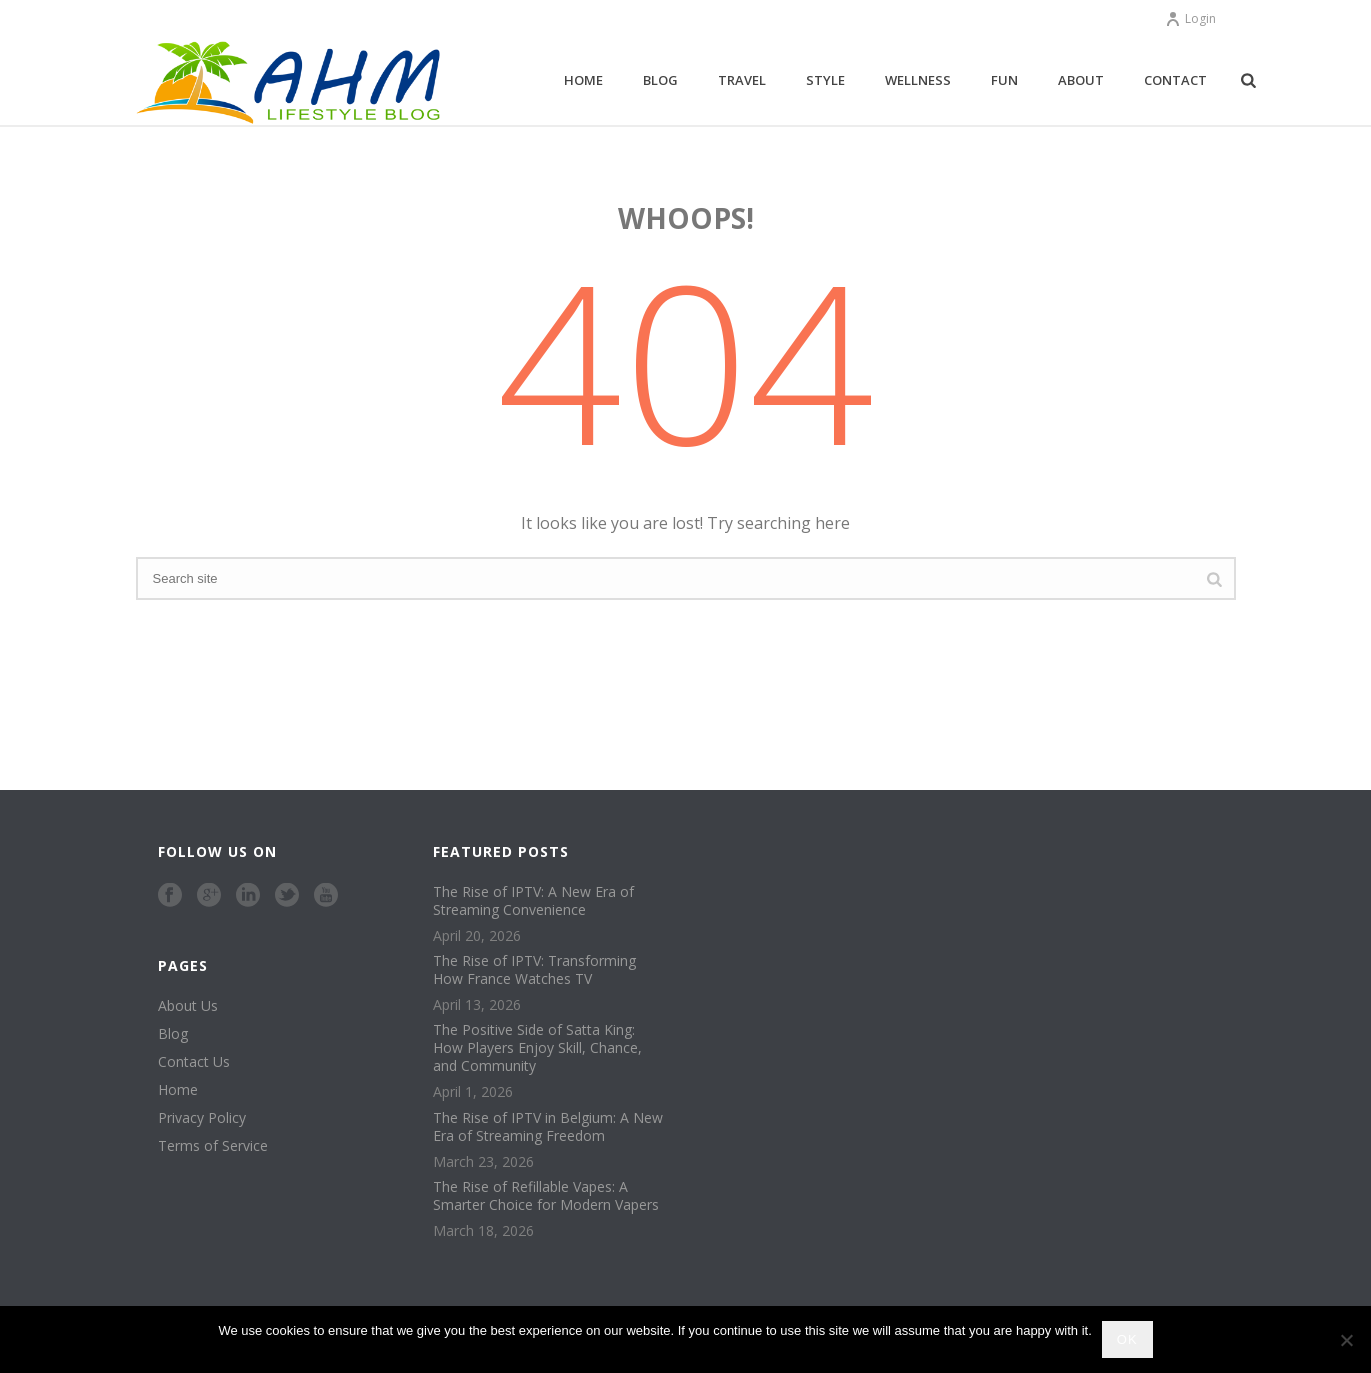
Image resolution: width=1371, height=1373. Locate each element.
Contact (1175, 80)
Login (1190, 18)
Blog (660, 80)
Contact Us (194, 1062)
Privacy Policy (202, 1118)
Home (583, 80)
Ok (1127, 1339)
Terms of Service (213, 1146)
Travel (742, 80)
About (1081, 80)
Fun (1004, 80)
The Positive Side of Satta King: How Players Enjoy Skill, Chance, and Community (537, 1048)
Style (825, 80)
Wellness (918, 80)
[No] (1346, 1340)
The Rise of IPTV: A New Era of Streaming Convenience (533, 901)
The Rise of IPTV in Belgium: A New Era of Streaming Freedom (548, 1127)
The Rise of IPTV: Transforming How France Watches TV (534, 970)
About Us (188, 1006)
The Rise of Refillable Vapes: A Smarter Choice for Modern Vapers (546, 1196)
